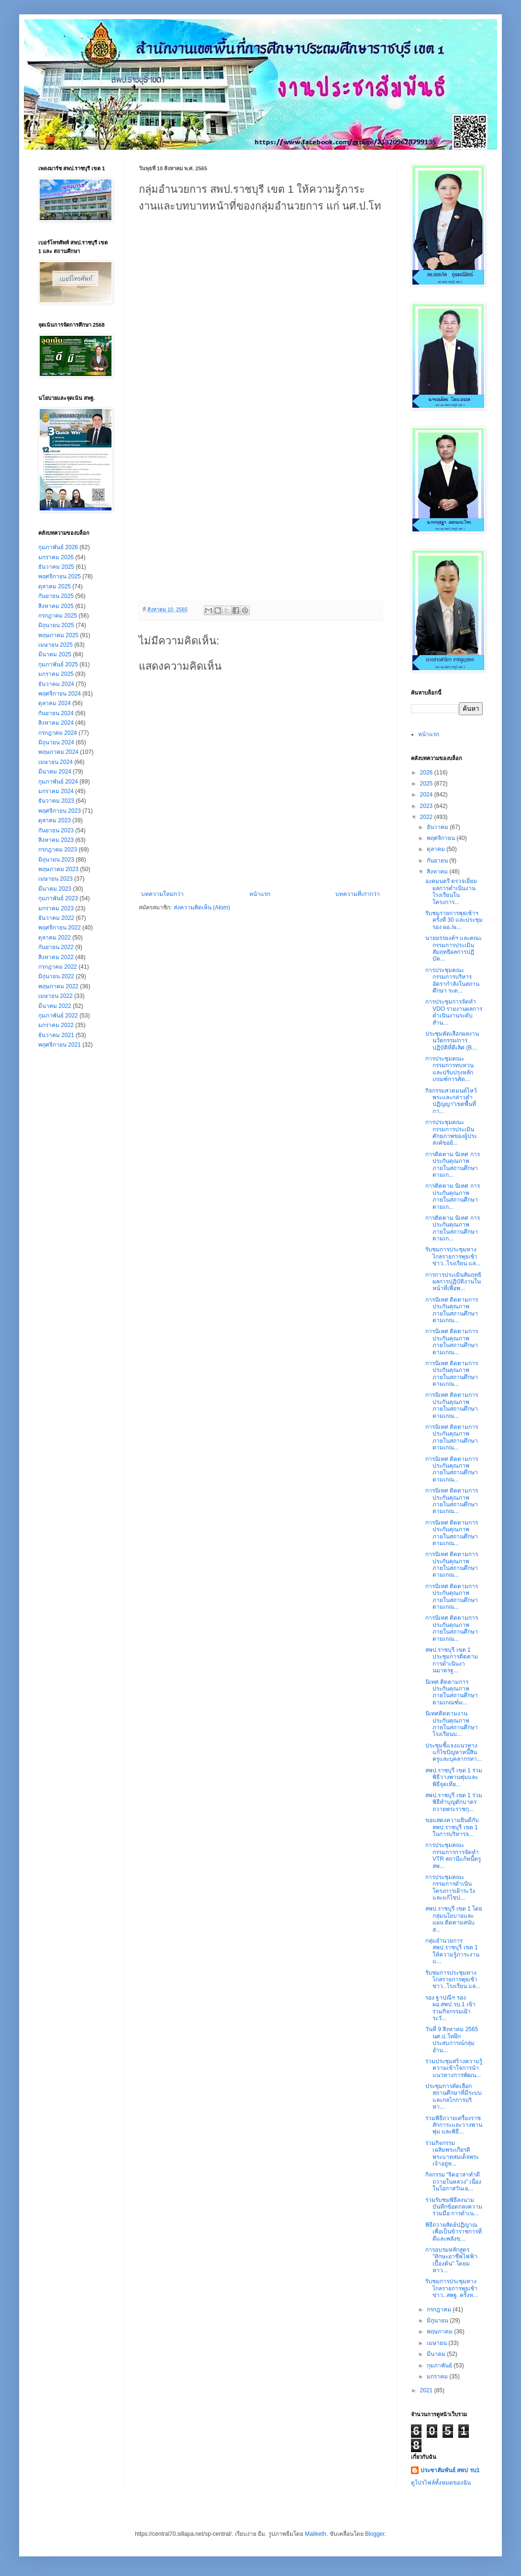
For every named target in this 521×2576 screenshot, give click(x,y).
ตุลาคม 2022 (54, 937)
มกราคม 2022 (56, 1025)
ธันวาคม (438, 827)
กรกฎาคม (440, 2309)
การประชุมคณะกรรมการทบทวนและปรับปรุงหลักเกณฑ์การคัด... (449, 1069)
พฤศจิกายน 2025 (59, 576)
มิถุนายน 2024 (56, 742)
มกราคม (438, 2376)
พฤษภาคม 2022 (58, 986)
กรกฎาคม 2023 (57, 849)
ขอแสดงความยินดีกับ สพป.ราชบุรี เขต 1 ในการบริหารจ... (452, 1827)
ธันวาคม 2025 (56, 567)
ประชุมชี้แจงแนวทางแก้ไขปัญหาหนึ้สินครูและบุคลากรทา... (453, 1752)
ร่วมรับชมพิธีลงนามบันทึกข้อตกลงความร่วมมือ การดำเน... (453, 2207)
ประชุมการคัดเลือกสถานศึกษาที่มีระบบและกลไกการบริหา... (453, 2096)
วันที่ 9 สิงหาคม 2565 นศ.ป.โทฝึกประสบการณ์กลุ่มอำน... (451, 2039)
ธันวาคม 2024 (56, 684)
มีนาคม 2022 (54, 1006)
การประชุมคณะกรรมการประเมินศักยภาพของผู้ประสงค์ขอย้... (451, 1132)
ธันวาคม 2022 (56, 918)
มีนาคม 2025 (54, 654)
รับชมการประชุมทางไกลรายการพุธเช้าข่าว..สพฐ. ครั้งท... (451, 2288)
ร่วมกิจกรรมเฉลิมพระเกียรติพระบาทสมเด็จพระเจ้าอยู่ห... (452, 2153)
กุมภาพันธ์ (440, 2365)
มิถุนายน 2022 (56, 976)
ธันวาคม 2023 (56, 800)
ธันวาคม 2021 (56, 1035)
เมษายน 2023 (55, 878)
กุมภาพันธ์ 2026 (58, 547)
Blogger (375, 2534)
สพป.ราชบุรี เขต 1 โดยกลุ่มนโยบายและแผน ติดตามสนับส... (453, 1919)
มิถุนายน (438, 2320)
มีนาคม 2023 (54, 888)
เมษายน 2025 (55, 644)
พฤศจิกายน (441, 838)
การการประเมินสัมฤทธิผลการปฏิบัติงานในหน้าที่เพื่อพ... (453, 1281)
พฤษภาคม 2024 (58, 752)
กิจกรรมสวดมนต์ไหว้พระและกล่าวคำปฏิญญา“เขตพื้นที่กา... (451, 1101)
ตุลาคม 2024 (54, 703)
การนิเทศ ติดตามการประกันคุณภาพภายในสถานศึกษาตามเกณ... (451, 1310)
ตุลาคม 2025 (54, 586)
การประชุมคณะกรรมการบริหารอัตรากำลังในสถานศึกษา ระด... (452, 980)
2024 (427, 794)
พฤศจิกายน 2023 (59, 810)
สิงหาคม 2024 (56, 722)
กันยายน (438, 860)
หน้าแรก (259, 894)
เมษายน (437, 2343)
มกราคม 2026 (56, 557)
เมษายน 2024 (55, 762)
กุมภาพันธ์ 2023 (58, 898)
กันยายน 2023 (56, 830)
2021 (427, 2390)
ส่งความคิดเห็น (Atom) (202, 907)
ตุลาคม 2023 (54, 820)
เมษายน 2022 (55, 996)
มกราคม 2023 (56, 908)
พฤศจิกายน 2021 (59, 1044)
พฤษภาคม (440, 2331)
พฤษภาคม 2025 (58, 635)
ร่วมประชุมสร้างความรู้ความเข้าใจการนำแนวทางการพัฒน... (453, 2068)
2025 (427, 783)
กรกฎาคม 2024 (57, 733)
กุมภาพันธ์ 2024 (58, 781)
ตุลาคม (436, 849)
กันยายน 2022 (56, 947)
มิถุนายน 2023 (56, 859)
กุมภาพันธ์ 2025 (58, 664)
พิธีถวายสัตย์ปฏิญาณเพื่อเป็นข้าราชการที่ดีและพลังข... (453, 2232)
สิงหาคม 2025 (56, 606)
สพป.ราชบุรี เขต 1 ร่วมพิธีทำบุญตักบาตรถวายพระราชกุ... (453, 1802)
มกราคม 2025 (56, 674)
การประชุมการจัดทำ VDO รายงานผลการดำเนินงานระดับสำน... (453, 1012)
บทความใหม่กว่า (162, 894)
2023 (427, 806)
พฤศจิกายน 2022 (59, 927)
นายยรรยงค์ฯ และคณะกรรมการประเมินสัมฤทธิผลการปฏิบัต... (453, 948)
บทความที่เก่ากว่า (357, 894)
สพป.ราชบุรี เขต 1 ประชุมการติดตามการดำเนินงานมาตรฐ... (451, 1660)
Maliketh (315, 2534)
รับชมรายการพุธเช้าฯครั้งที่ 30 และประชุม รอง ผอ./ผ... (454, 920)
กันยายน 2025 (56, 596)
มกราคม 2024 (56, 791)
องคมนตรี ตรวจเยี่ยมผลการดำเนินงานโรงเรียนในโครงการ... (451, 891)
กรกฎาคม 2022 (57, 966)
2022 (427, 817)
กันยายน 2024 (56, 713)
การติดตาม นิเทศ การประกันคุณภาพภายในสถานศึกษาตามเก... (452, 1164)
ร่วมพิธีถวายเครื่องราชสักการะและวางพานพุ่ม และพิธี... (453, 2125)
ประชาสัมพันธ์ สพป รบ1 (450, 2470)
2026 (427, 772)
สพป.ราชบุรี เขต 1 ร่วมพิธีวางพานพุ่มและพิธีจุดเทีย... (453, 1777)
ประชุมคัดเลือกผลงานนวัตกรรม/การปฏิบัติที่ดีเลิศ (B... (452, 1040)
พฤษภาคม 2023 (58, 869)
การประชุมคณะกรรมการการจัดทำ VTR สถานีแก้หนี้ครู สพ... (453, 1855)
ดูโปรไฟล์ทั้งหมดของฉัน (441, 2482)
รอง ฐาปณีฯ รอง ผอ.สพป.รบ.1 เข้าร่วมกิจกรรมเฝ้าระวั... (450, 2008)
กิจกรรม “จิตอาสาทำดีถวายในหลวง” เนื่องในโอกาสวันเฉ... (453, 2181)
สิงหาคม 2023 (56, 840)
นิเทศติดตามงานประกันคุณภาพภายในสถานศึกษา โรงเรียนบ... (451, 1723)
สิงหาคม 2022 (56, 957)
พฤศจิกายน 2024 (59, 693)
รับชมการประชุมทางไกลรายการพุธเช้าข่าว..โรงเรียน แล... (452, 1256)
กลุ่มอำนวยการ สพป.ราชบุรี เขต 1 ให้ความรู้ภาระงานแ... (452, 1951)
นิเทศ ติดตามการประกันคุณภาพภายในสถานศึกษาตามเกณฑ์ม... (451, 1692)
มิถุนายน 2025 (56, 625)
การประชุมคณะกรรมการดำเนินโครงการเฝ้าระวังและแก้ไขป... (450, 1887)
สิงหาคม (438, 871)
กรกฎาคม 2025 (57, 615)
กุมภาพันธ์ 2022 (58, 1015)
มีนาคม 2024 (54, 771)
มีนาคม (437, 2354)
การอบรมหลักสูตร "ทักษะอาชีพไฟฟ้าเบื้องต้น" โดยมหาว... (451, 2260)
